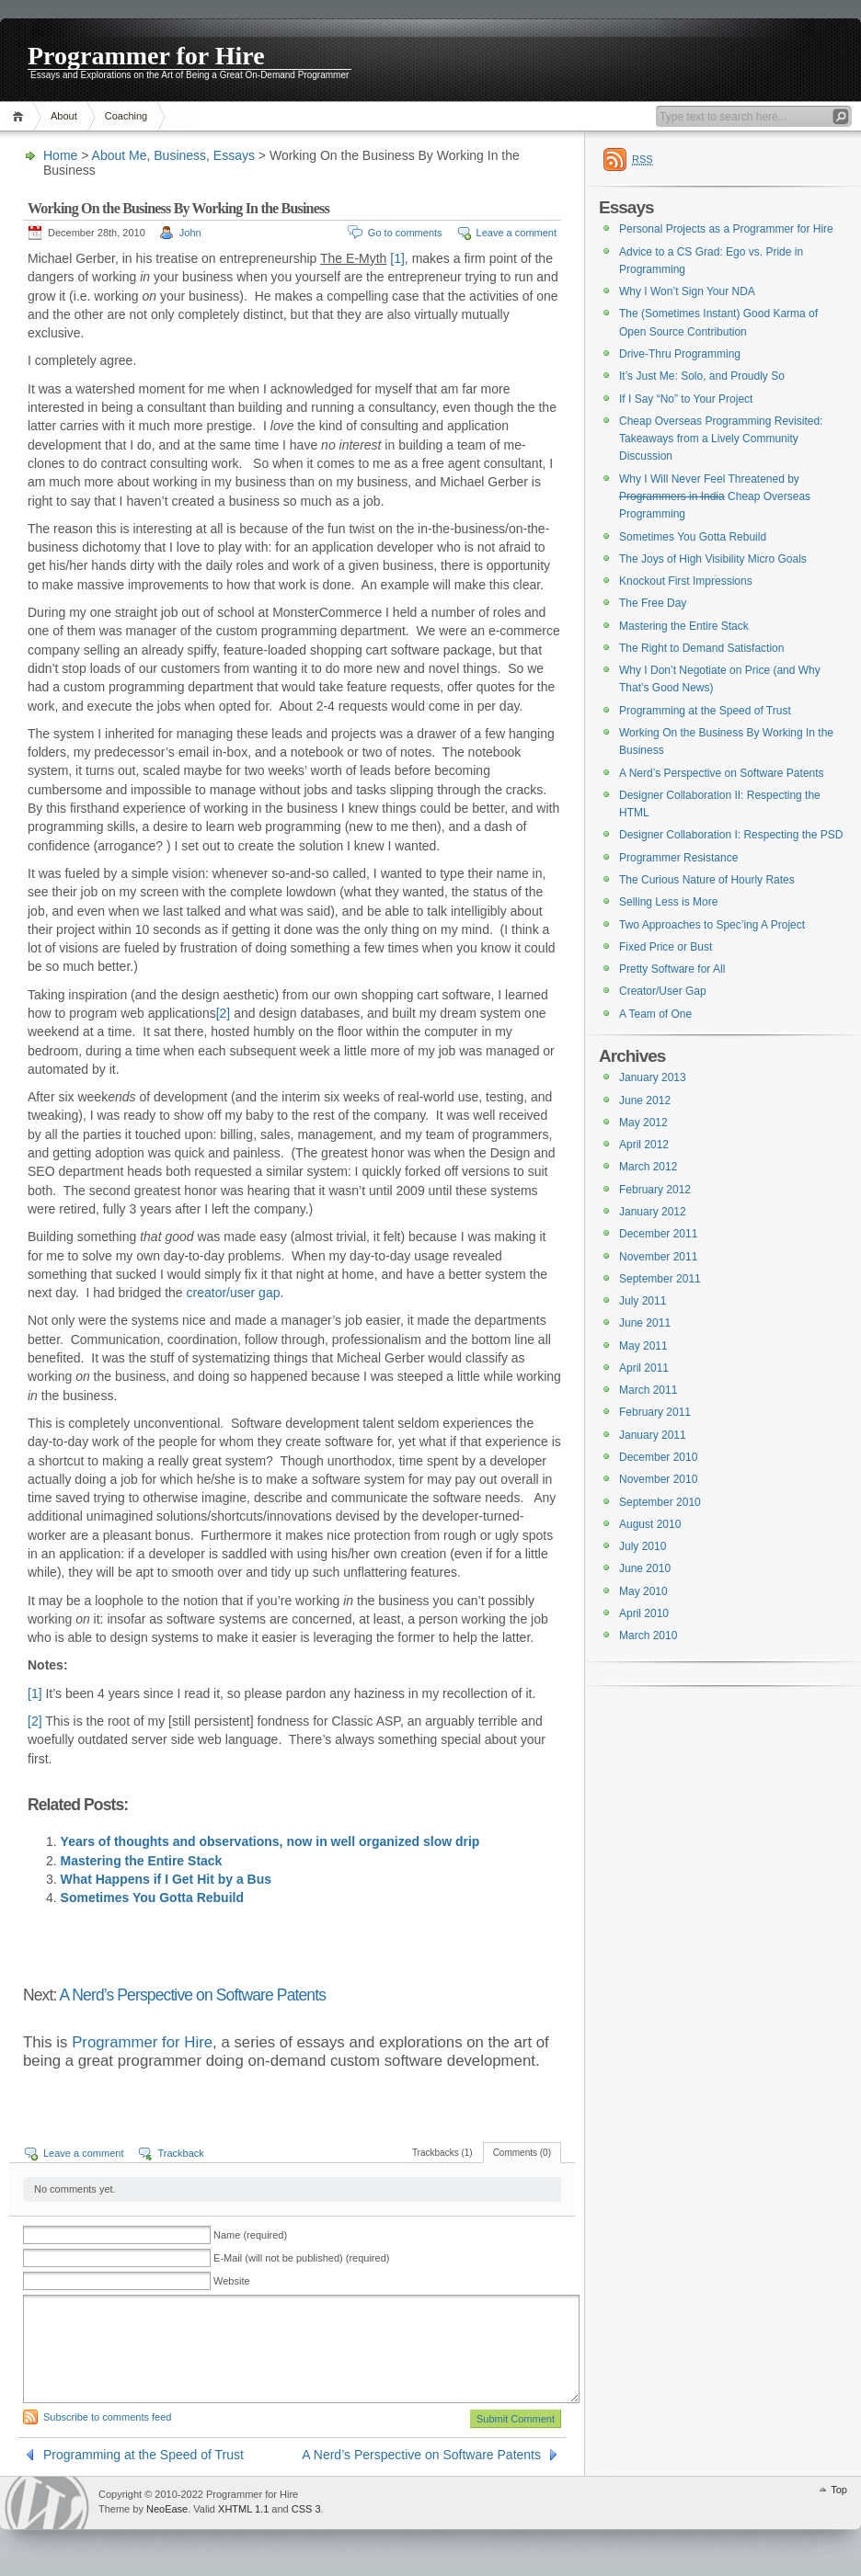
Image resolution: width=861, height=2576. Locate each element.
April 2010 (644, 1613)
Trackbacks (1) (442, 2153)
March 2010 (648, 1635)
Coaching (126, 115)
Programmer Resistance (678, 857)
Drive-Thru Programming (679, 354)
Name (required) (250, 2234)
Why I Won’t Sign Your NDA (687, 291)
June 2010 (645, 1568)
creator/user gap (234, 1292)
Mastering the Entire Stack (142, 1860)
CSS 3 (306, 2508)
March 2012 (648, 1166)
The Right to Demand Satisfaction (701, 648)
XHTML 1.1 (243, 2508)
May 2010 (643, 1591)
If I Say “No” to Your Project (685, 399)
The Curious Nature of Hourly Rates (707, 879)
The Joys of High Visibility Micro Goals (713, 559)
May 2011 (643, 1345)
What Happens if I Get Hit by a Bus (166, 1879)
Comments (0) (522, 2153)
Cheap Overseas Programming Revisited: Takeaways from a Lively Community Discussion (720, 439)
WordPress (47, 2503)
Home (20, 116)
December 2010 (658, 1457)
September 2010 (660, 1502)
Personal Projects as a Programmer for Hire (726, 228)
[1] (397, 258)
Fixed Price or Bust (665, 946)
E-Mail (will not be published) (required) (301, 2257)
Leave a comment (516, 232)
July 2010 (642, 1546)
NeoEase (167, 2508)
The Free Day (652, 603)
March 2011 (648, 1390)
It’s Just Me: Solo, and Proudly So (702, 376)
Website (231, 2280)
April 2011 (644, 1368)
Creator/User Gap (662, 991)
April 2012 (644, 1144)
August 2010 (650, 1524)
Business (180, 155)
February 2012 (655, 1189)
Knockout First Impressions (685, 581)
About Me (119, 155)
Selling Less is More (668, 901)
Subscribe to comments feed (107, 2416)
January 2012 (652, 1211)
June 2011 (645, 1322)
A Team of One (655, 1014)
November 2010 (658, 1479)
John (190, 232)
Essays (234, 155)
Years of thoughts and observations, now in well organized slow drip (270, 1841)
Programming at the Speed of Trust (143, 2454)
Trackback (180, 2153)
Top (839, 2489)
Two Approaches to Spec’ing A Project (712, 924)
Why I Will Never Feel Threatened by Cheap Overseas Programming (714, 497)
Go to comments (405, 232)
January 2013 (652, 1077)
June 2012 (645, 1100)
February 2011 (655, 1412)
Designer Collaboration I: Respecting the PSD (731, 834)
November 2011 (658, 1256)
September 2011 (660, 1278)
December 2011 (658, 1233)
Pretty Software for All (672, 969)
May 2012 (643, 1122)
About (64, 115)
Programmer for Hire (146, 55)
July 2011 (642, 1300)
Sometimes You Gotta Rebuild (152, 1897)
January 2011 (652, 1435)
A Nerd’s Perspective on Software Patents (193, 1995)
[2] (223, 1013)
